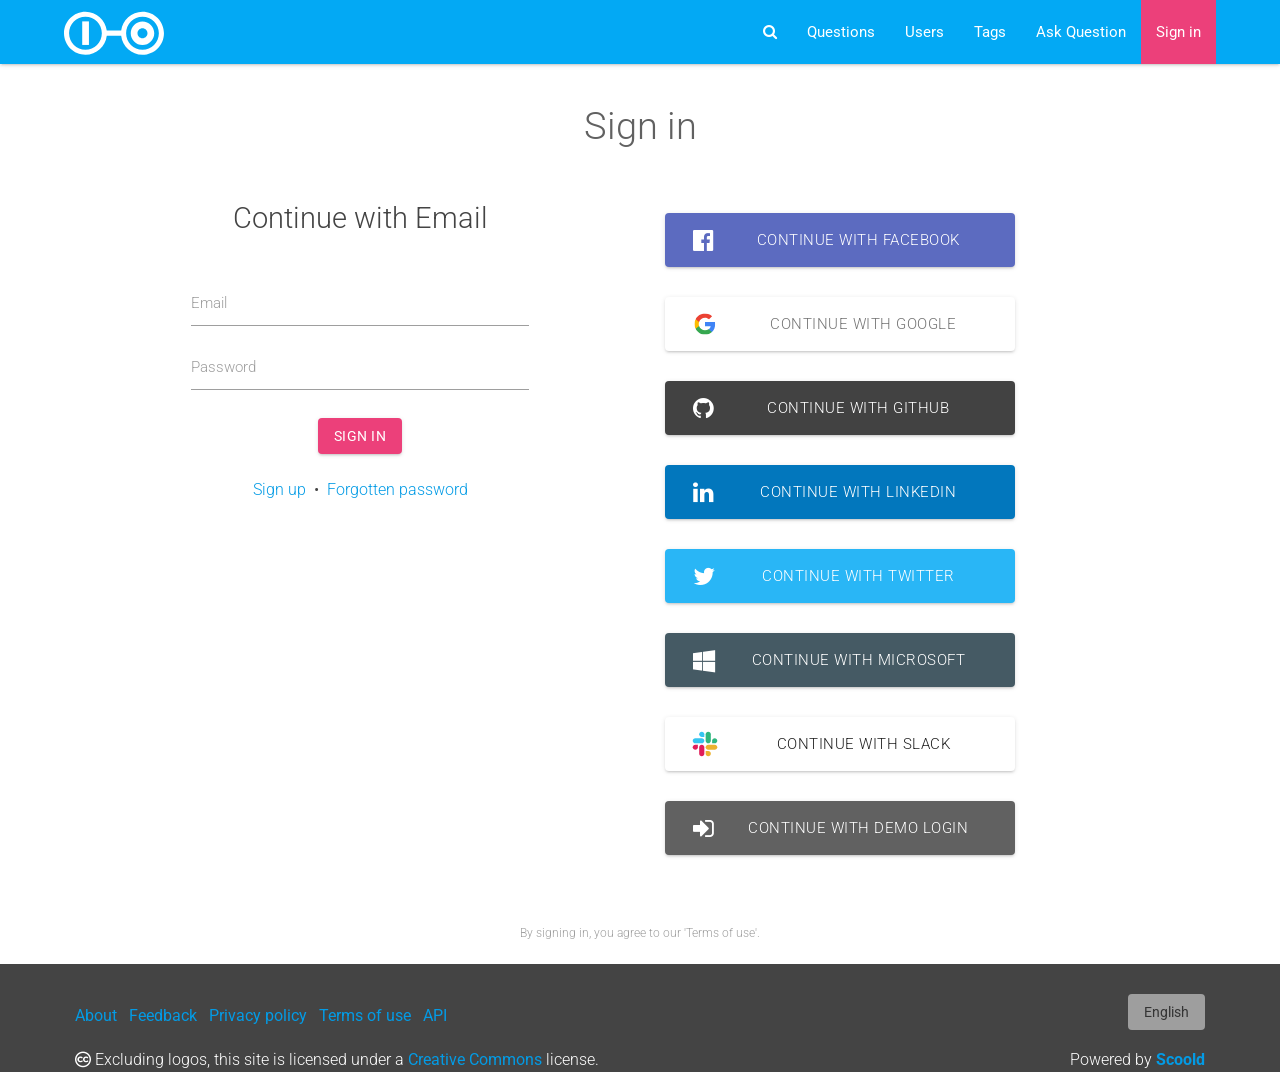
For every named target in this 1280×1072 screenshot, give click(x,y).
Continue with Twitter (824, 576)
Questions (841, 32)
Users (924, 32)
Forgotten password (397, 489)
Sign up (279, 489)
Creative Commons (475, 1059)
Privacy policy (258, 1015)
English (1166, 1012)
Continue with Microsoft (829, 660)
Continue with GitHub (821, 408)
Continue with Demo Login (831, 828)
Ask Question (1081, 32)
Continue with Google (817, 324)
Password (223, 367)
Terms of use (365, 1015)
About (96, 1015)
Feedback (163, 1015)
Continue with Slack (814, 744)
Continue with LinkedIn (825, 492)
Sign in (1178, 32)
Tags (990, 32)
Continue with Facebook (826, 240)
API (435, 1015)
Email (209, 303)
